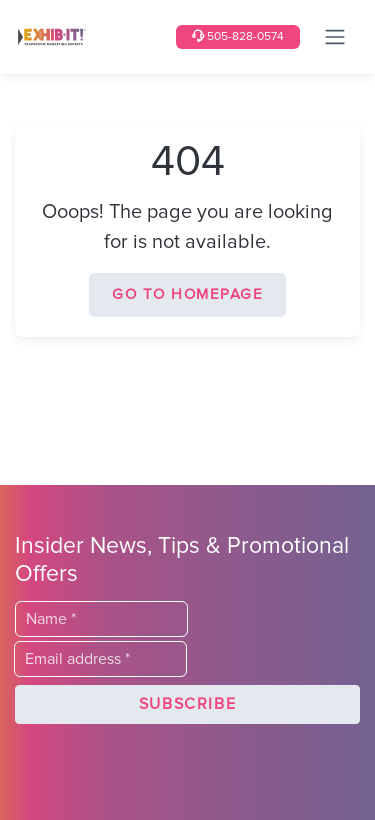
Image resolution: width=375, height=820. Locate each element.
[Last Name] (101, 619)
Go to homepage (187, 294)
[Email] (100, 659)
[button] (187, 705)
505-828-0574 (238, 36)
